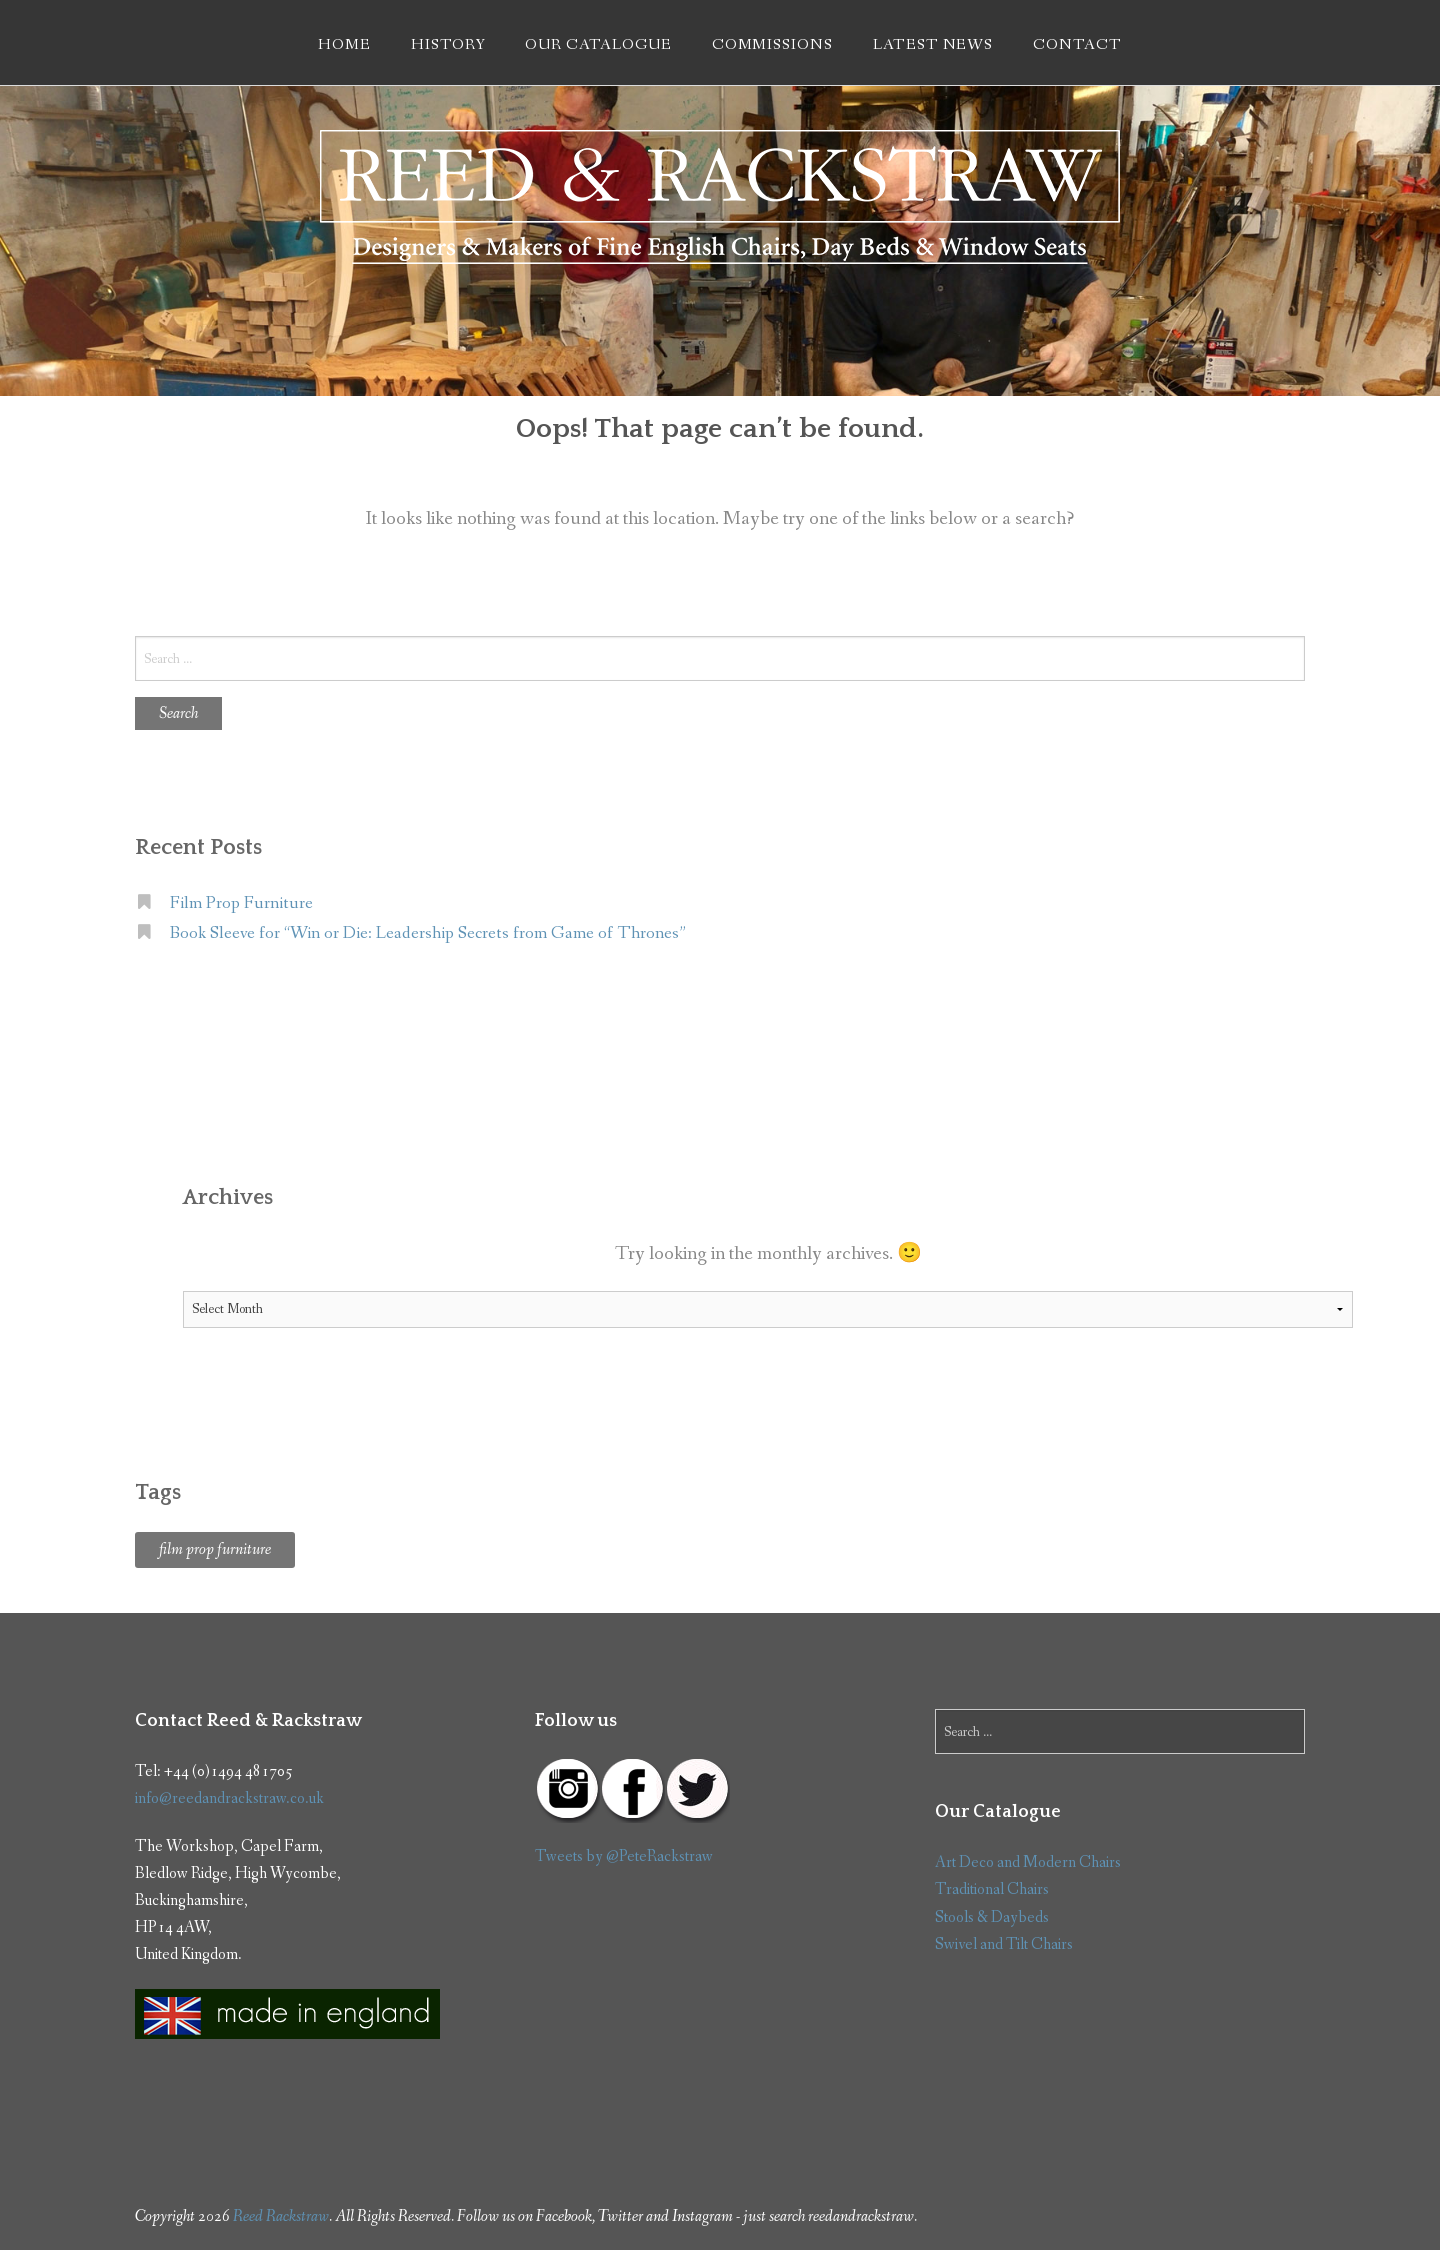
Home (344, 45)
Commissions (772, 45)
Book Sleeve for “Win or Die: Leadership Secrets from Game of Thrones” (428, 933)
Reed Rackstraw (281, 2216)
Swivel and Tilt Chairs (1004, 1944)
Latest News (933, 45)
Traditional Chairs (992, 1889)
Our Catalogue (598, 45)
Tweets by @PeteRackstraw (624, 1856)
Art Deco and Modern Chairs (1028, 1862)
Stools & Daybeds (992, 1917)
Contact (1077, 45)
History (448, 45)
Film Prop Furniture (241, 903)
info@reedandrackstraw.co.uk (229, 1798)
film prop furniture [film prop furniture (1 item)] (215, 1549)
